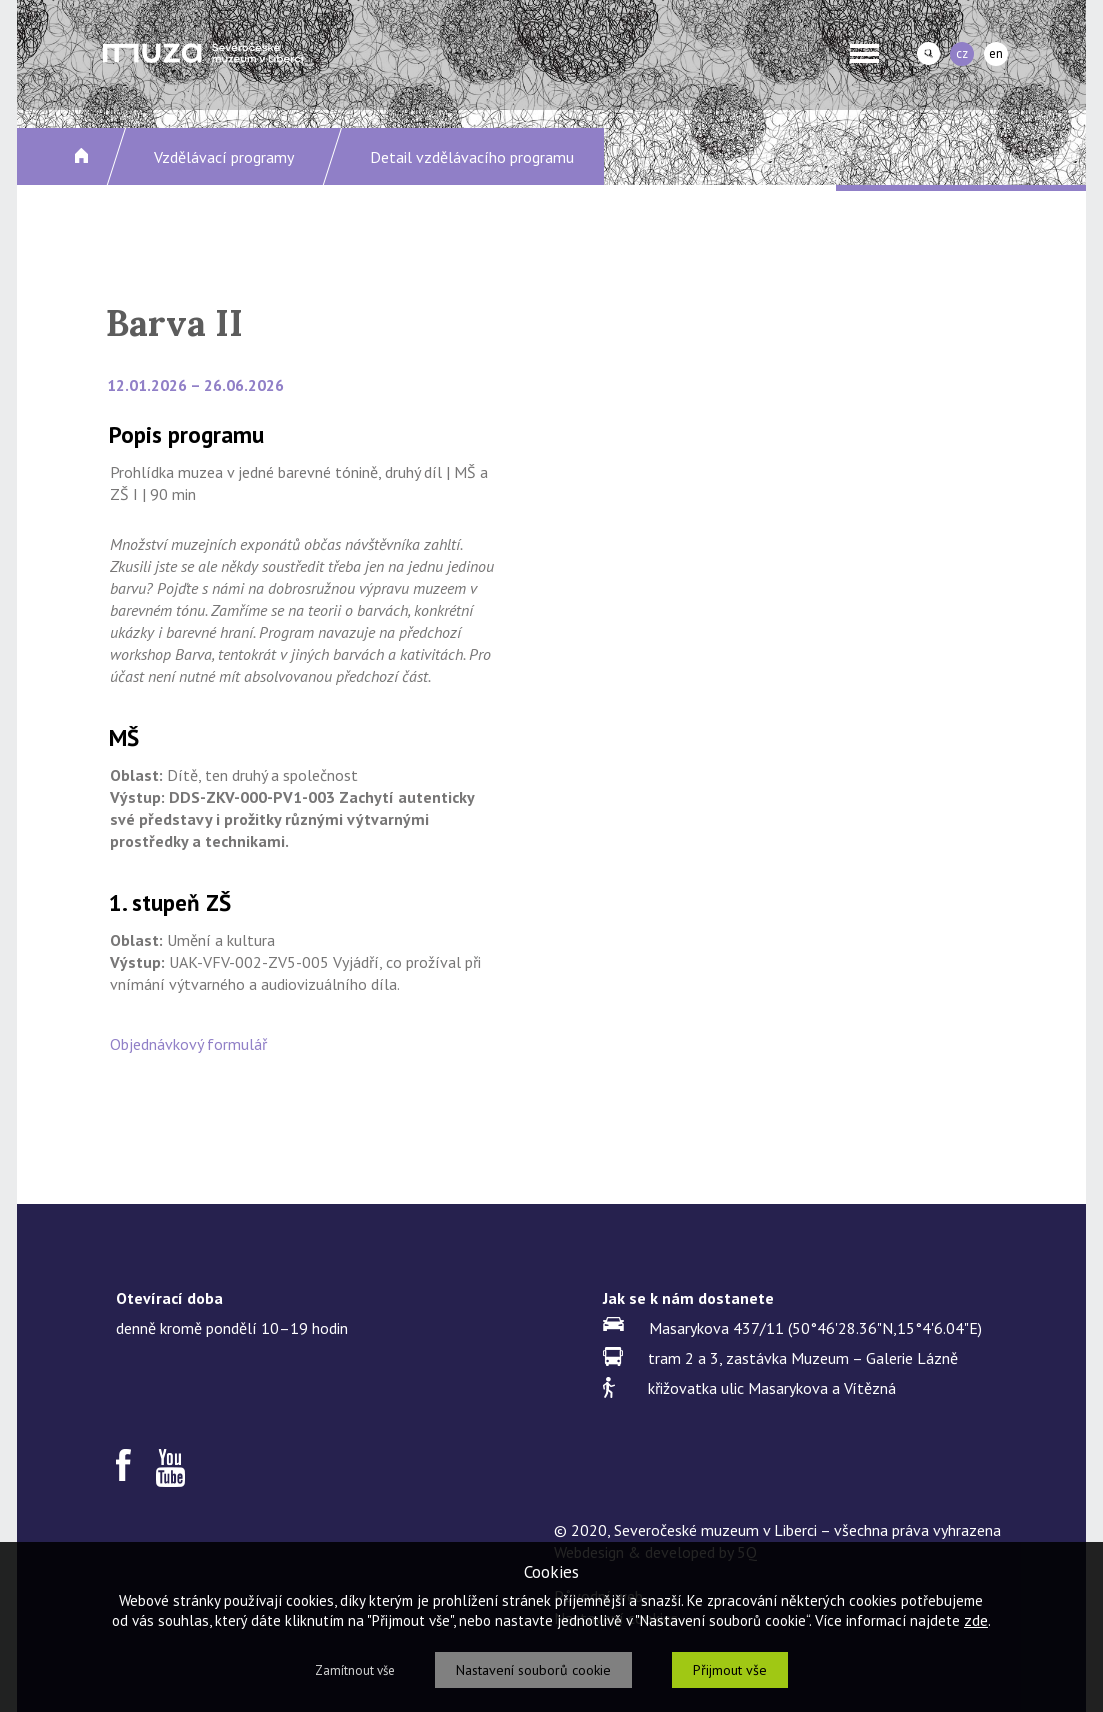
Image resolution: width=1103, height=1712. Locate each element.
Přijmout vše (730, 1670)
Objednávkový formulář (188, 1044)
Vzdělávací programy (224, 157)
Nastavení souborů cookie (533, 1670)
